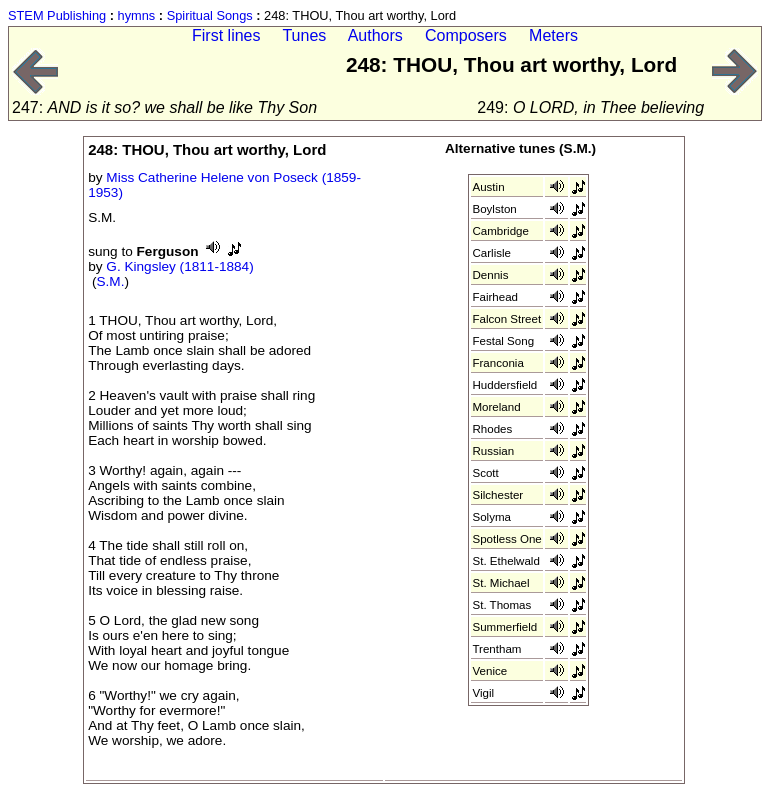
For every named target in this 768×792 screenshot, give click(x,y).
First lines (226, 35)
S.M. (111, 281)
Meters (553, 35)
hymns (137, 15)
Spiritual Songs (210, 15)
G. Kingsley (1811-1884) (179, 266)
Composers (466, 35)
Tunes (304, 35)
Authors (375, 35)
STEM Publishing (57, 15)
